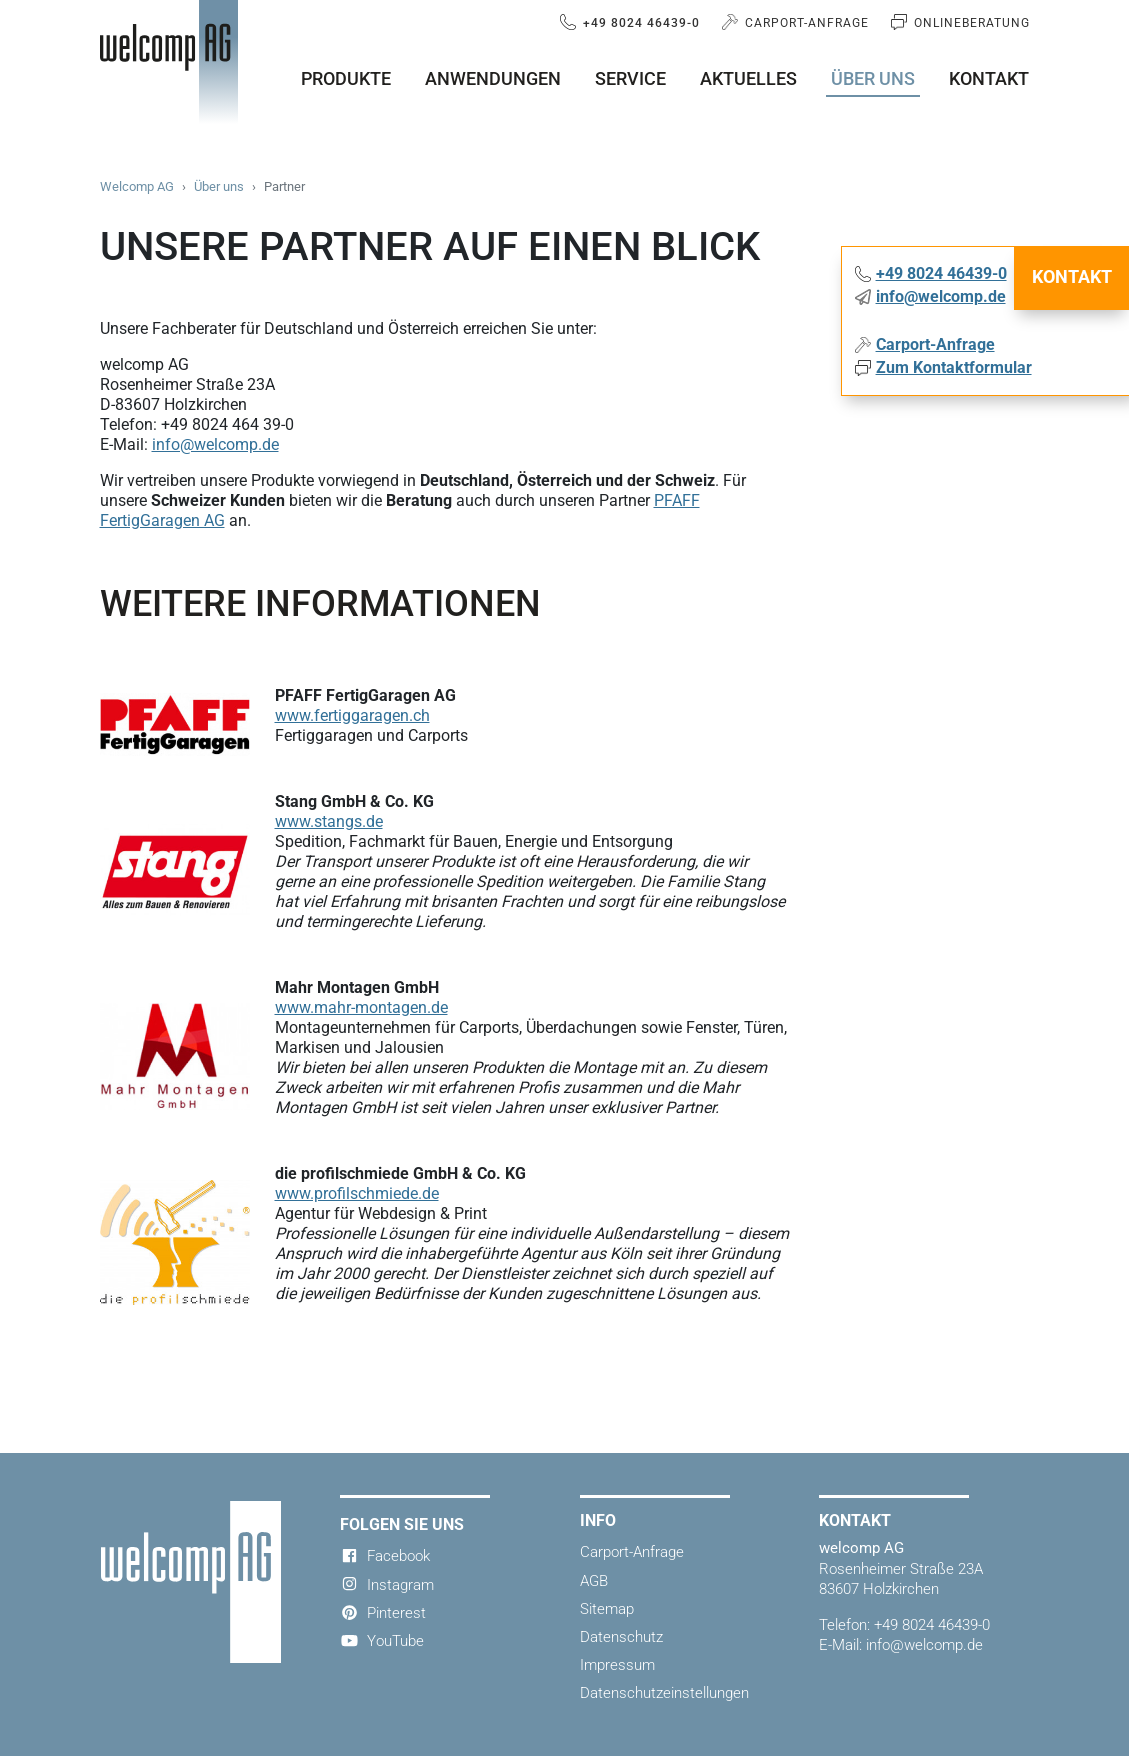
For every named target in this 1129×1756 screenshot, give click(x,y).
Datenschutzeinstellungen (664, 1693)
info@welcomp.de (215, 444)
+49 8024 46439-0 (639, 23)
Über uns (873, 78)
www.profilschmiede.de (357, 1193)
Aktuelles (748, 78)
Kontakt (989, 78)
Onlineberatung (970, 23)
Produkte (346, 78)
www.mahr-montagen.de (361, 1007)
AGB (594, 1581)
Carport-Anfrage (805, 23)
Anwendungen (493, 78)
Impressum (617, 1665)
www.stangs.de (329, 821)
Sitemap (607, 1609)
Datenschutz (621, 1637)
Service (630, 78)
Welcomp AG (137, 186)
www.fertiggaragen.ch (352, 715)
